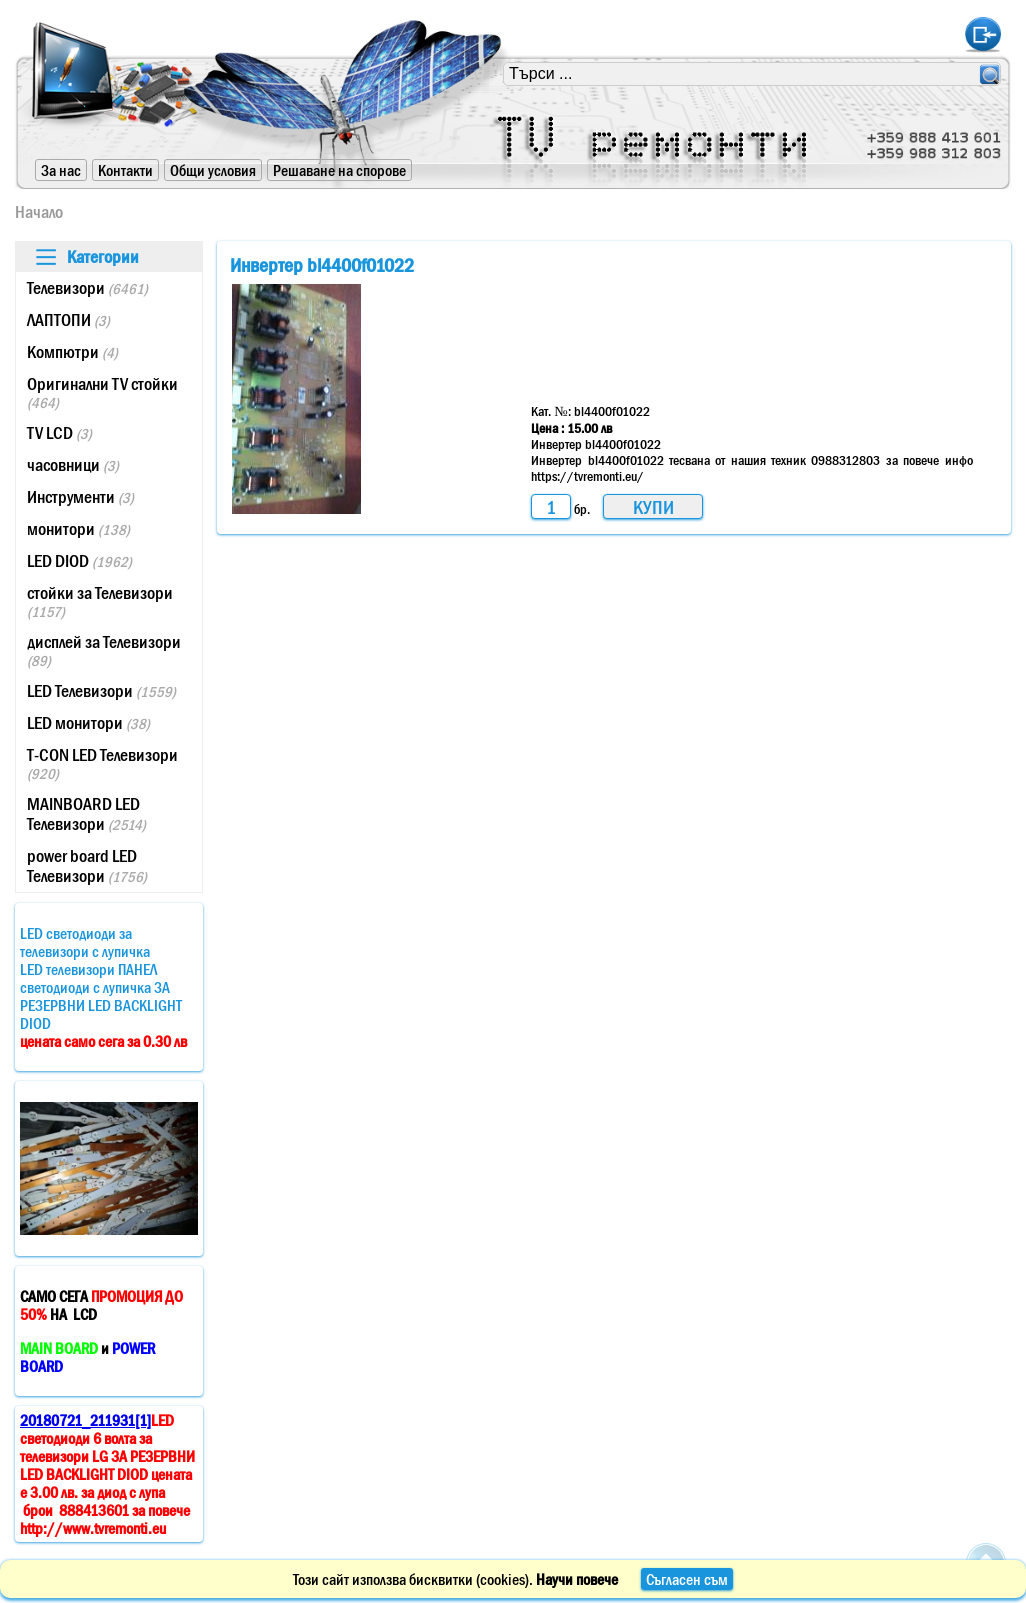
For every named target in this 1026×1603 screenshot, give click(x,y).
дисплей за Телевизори (104, 650)
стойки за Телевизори (100, 601)
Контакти (125, 170)
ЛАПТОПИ (68, 320)
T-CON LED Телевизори (102, 763)
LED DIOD (79, 561)
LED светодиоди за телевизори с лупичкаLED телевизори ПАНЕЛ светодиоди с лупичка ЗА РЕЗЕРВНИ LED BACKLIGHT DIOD (103, 987)
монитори (78, 529)
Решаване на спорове (339, 170)
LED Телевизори (101, 691)
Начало (39, 212)
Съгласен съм (687, 1579)
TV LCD (59, 433)
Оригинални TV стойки (102, 392)
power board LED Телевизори (87, 866)
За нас (61, 170)
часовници (73, 465)
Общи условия (213, 170)
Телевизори (87, 288)
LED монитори (88, 723)
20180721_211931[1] (85, 1420)
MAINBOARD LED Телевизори (86, 814)
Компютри (72, 352)
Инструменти (80, 497)
